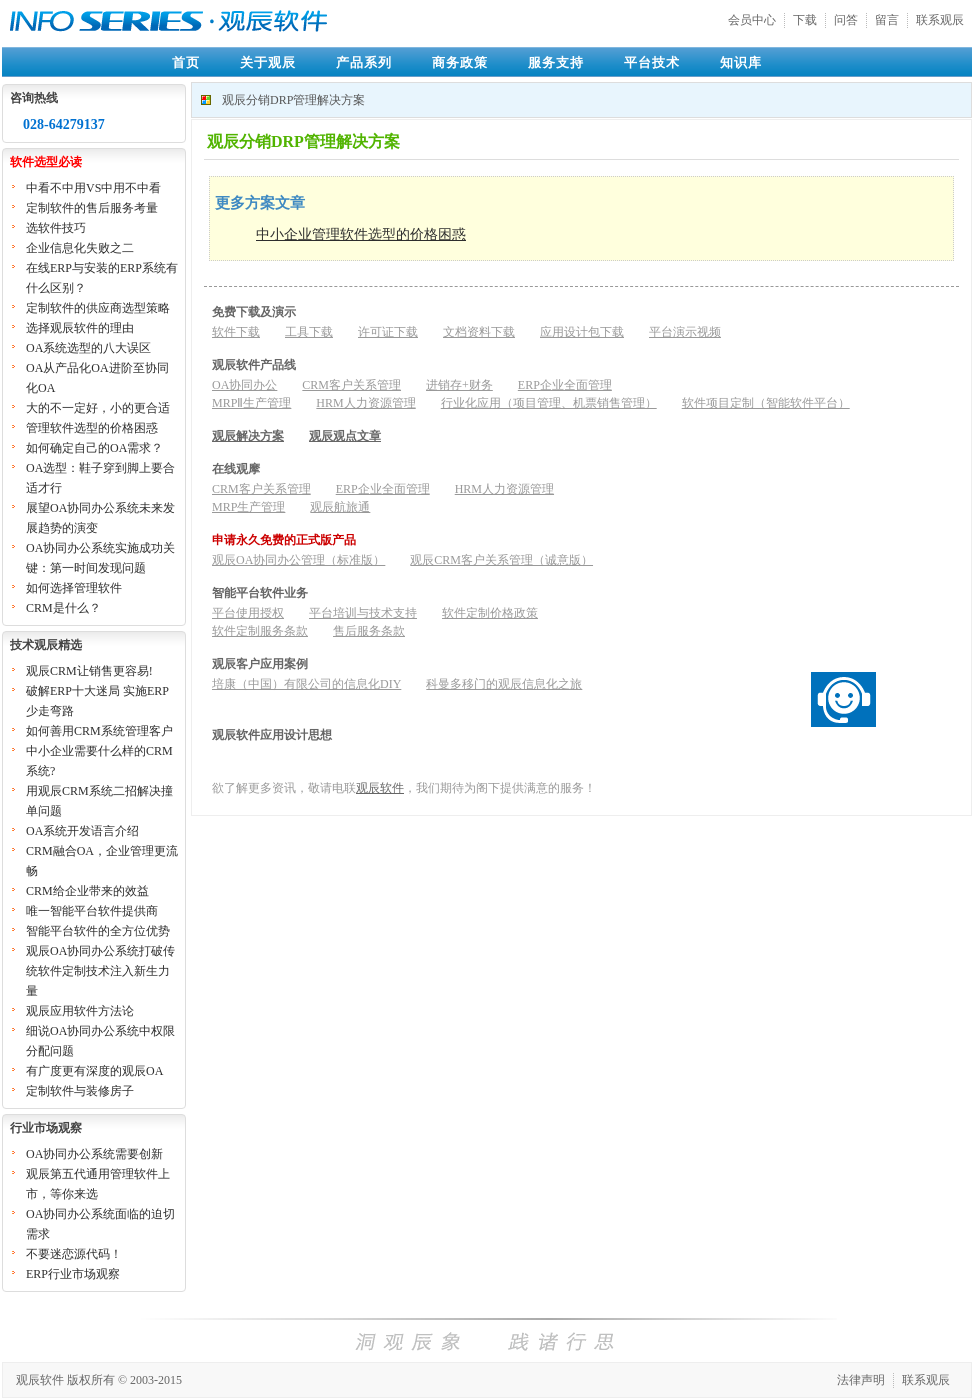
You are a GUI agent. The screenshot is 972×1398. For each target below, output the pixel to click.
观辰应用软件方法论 (80, 1011)
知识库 (741, 62)
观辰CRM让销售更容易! (89, 671)
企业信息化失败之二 (80, 248)
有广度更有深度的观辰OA (94, 1071)
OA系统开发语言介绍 (82, 831)
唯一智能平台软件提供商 (92, 911)
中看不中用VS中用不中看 (93, 188)
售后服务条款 (369, 631)
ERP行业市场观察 (73, 1274)
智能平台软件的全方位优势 (98, 931)
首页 (186, 62)
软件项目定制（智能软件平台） (766, 403)
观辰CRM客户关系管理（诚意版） (501, 560)
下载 (805, 20)
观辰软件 (380, 788)
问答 (846, 20)
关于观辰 (268, 62)
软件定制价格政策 (490, 613)
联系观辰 (940, 20)
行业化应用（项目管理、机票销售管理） (549, 403)
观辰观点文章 (345, 436)
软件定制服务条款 (260, 631)
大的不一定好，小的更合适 (98, 408)
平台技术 (652, 62)
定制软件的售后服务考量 (92, 208)
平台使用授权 (248, 613)
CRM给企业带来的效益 (87, 891)
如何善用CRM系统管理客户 (99, 731)
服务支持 (556, 62)
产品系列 (364, 62)
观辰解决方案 (248, 436)
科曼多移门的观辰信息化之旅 (504, 684)
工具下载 (309, 332)
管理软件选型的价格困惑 (92, 428)
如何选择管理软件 (74, 588)
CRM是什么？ (63, 608)
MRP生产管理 (248, 507)
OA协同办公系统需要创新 (94, 1154)
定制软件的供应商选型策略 (98, 308)
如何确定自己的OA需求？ (94, 448)
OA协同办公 (244, 385)
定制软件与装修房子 (80, 1091)
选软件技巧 (56, 228)
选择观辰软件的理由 (80, 328)
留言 (887, 20)
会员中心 (752, 20)
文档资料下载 (479, 332)
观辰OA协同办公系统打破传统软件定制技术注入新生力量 (100, 971)
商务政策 (460, 62)
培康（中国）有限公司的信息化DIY (306, 684)
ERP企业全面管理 (565, 385)
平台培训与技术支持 (363, 613)
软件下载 (236, 332)
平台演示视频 (685, 332)
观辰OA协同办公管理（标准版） (298, 560)
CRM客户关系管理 (351, 385)
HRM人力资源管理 (365, 403)
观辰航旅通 (340, 507)
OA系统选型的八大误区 (88, 348)
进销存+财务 (459, 385)
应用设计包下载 (582, 332)
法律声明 (861, 1380)
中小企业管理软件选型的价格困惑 (361, 234)
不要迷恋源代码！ (74, 1254)
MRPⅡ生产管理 (251, 403)
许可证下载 (388, 332)
